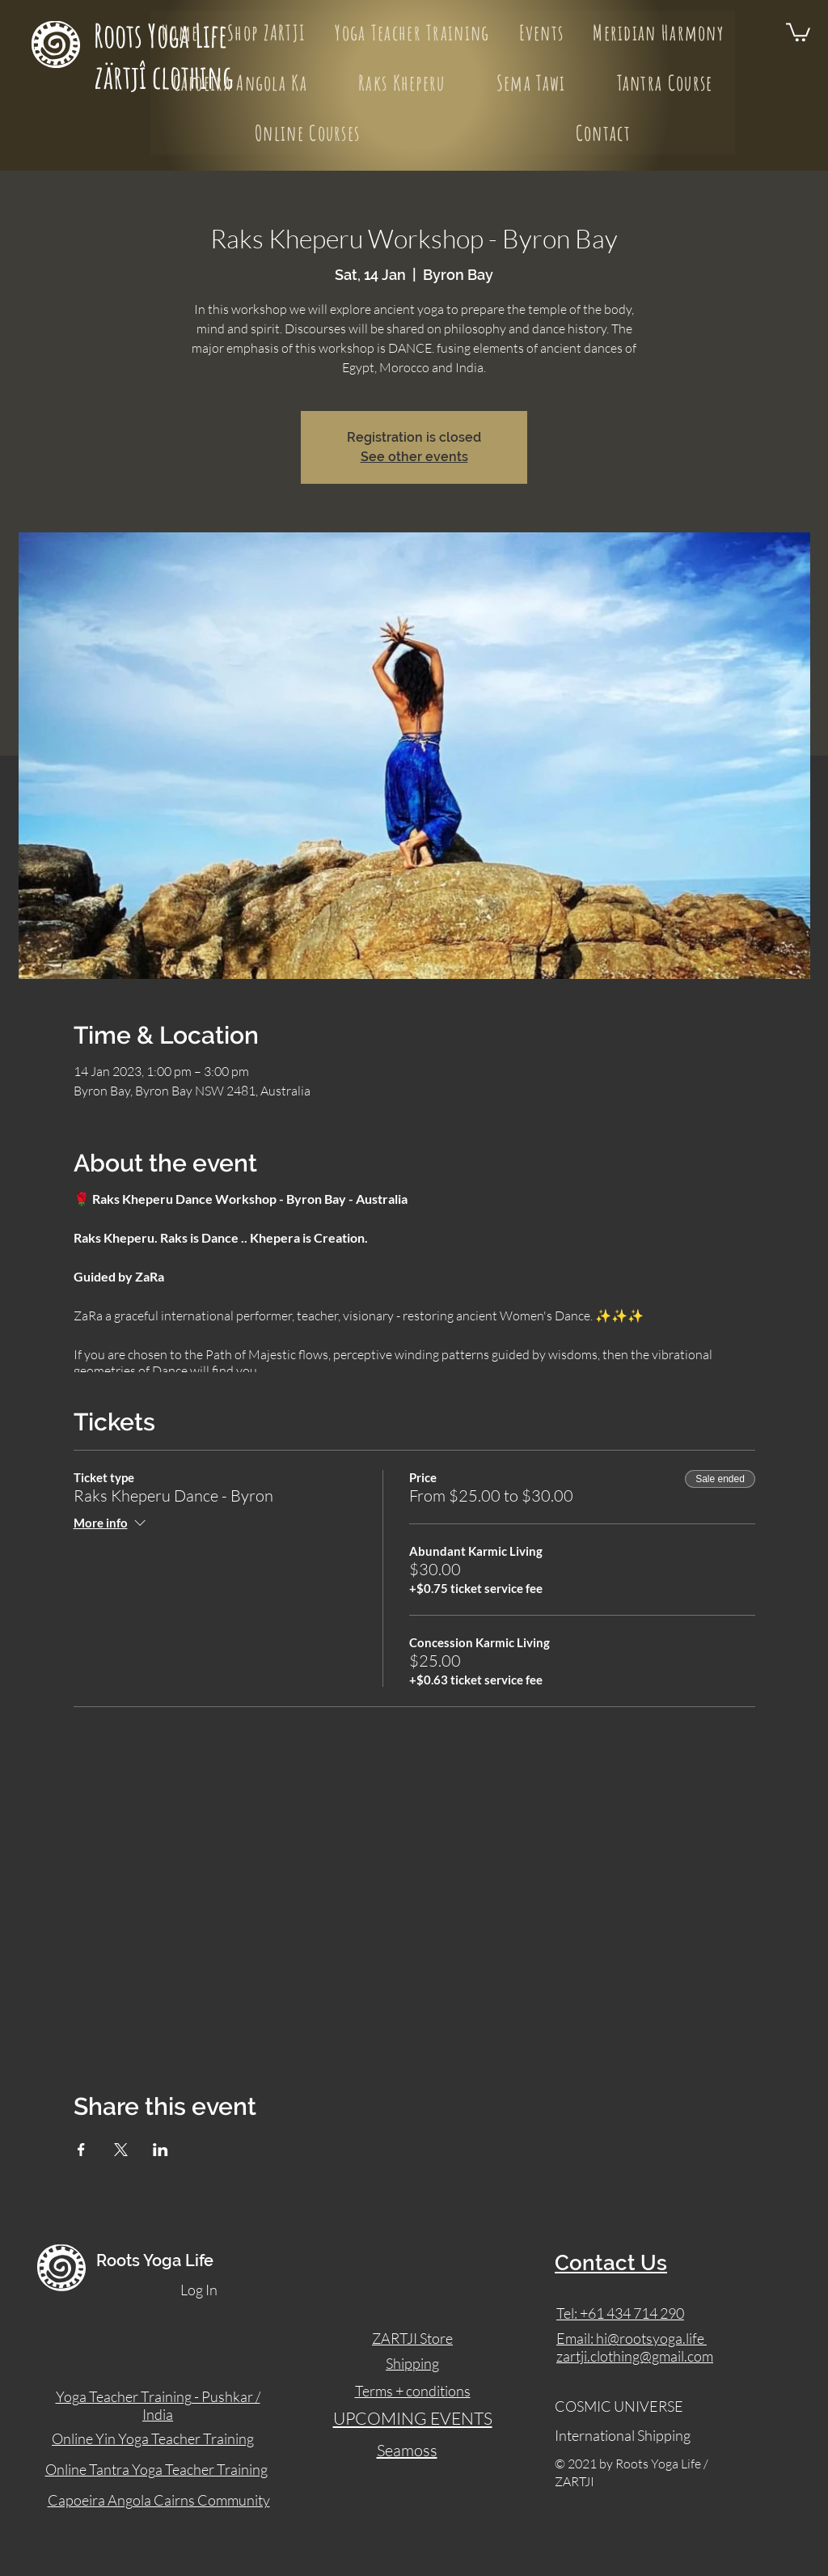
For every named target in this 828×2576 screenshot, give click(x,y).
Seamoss (407, 2450)
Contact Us (611, 2263)
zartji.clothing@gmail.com (634, 2356)
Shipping (412, 2363)
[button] (798, 31)
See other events (414, 456)
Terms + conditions (413, 2391)
